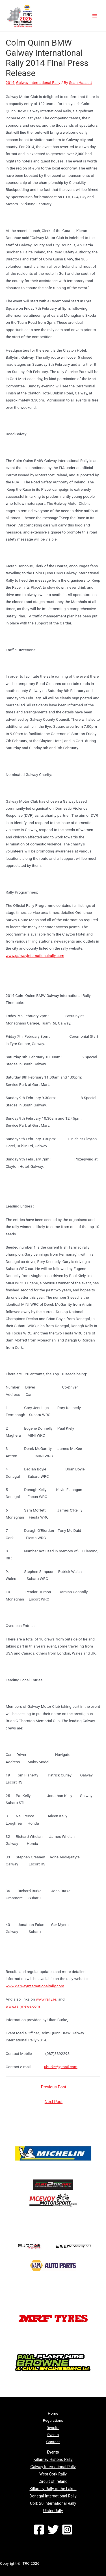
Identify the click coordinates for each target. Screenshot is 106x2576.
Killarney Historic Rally (52, 2459)
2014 (10, 82)
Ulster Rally (53, 2510)
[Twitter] (53, 2529)
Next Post (53, 2101)
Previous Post (53, 2087)
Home (53, 2413)
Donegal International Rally (52, 2496)
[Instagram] (67, 2529)
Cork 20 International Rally (53, 2503)
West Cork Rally (53, 2474)
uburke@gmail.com (60, 2066)
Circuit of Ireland (52, 2481)
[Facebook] (39, 2529)
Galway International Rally (38, 82)
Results (53, 2427)
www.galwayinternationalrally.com (35, 955)
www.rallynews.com (23, 2006)
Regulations (53, 2420)
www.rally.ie (46, 1999)
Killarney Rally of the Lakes (53, 2488)
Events (53, 2434)
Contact (53, 2441)
